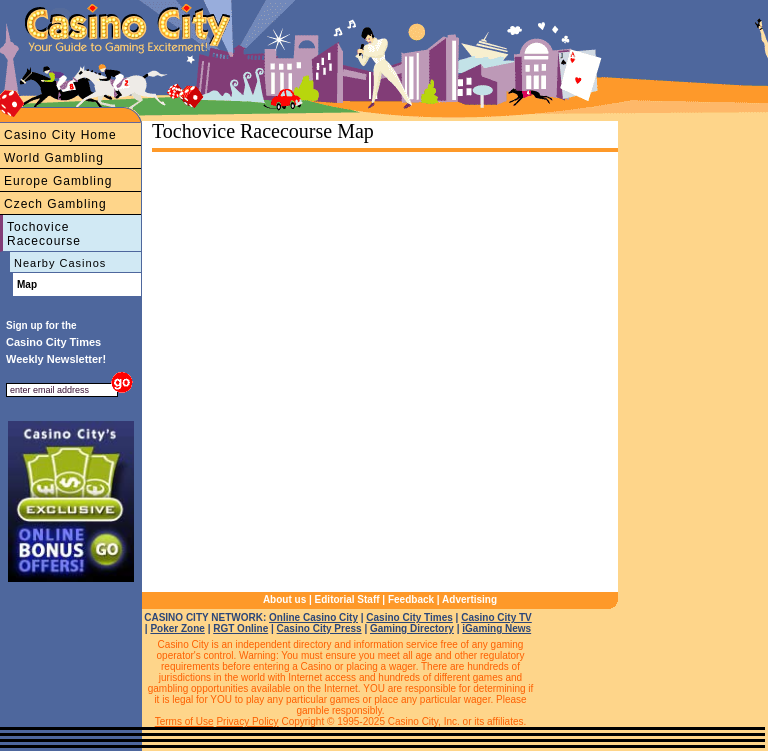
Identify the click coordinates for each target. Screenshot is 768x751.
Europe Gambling (58, 181)
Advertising (469, 599)
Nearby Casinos (60, 263)
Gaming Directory (412, 628)
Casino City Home (60, 135)
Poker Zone (177, 628)
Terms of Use (184, 721)
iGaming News (496, 628)
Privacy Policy (247, 721)
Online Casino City (313, 617)
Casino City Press (319, 628)
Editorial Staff (347, 599)
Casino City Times (409, 617)
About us (284, 599)
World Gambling (54, 158)
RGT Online (240, 628)
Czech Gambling (55, 204)
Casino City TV (496, 617)
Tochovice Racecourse (44, 234)
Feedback (411, 599)
